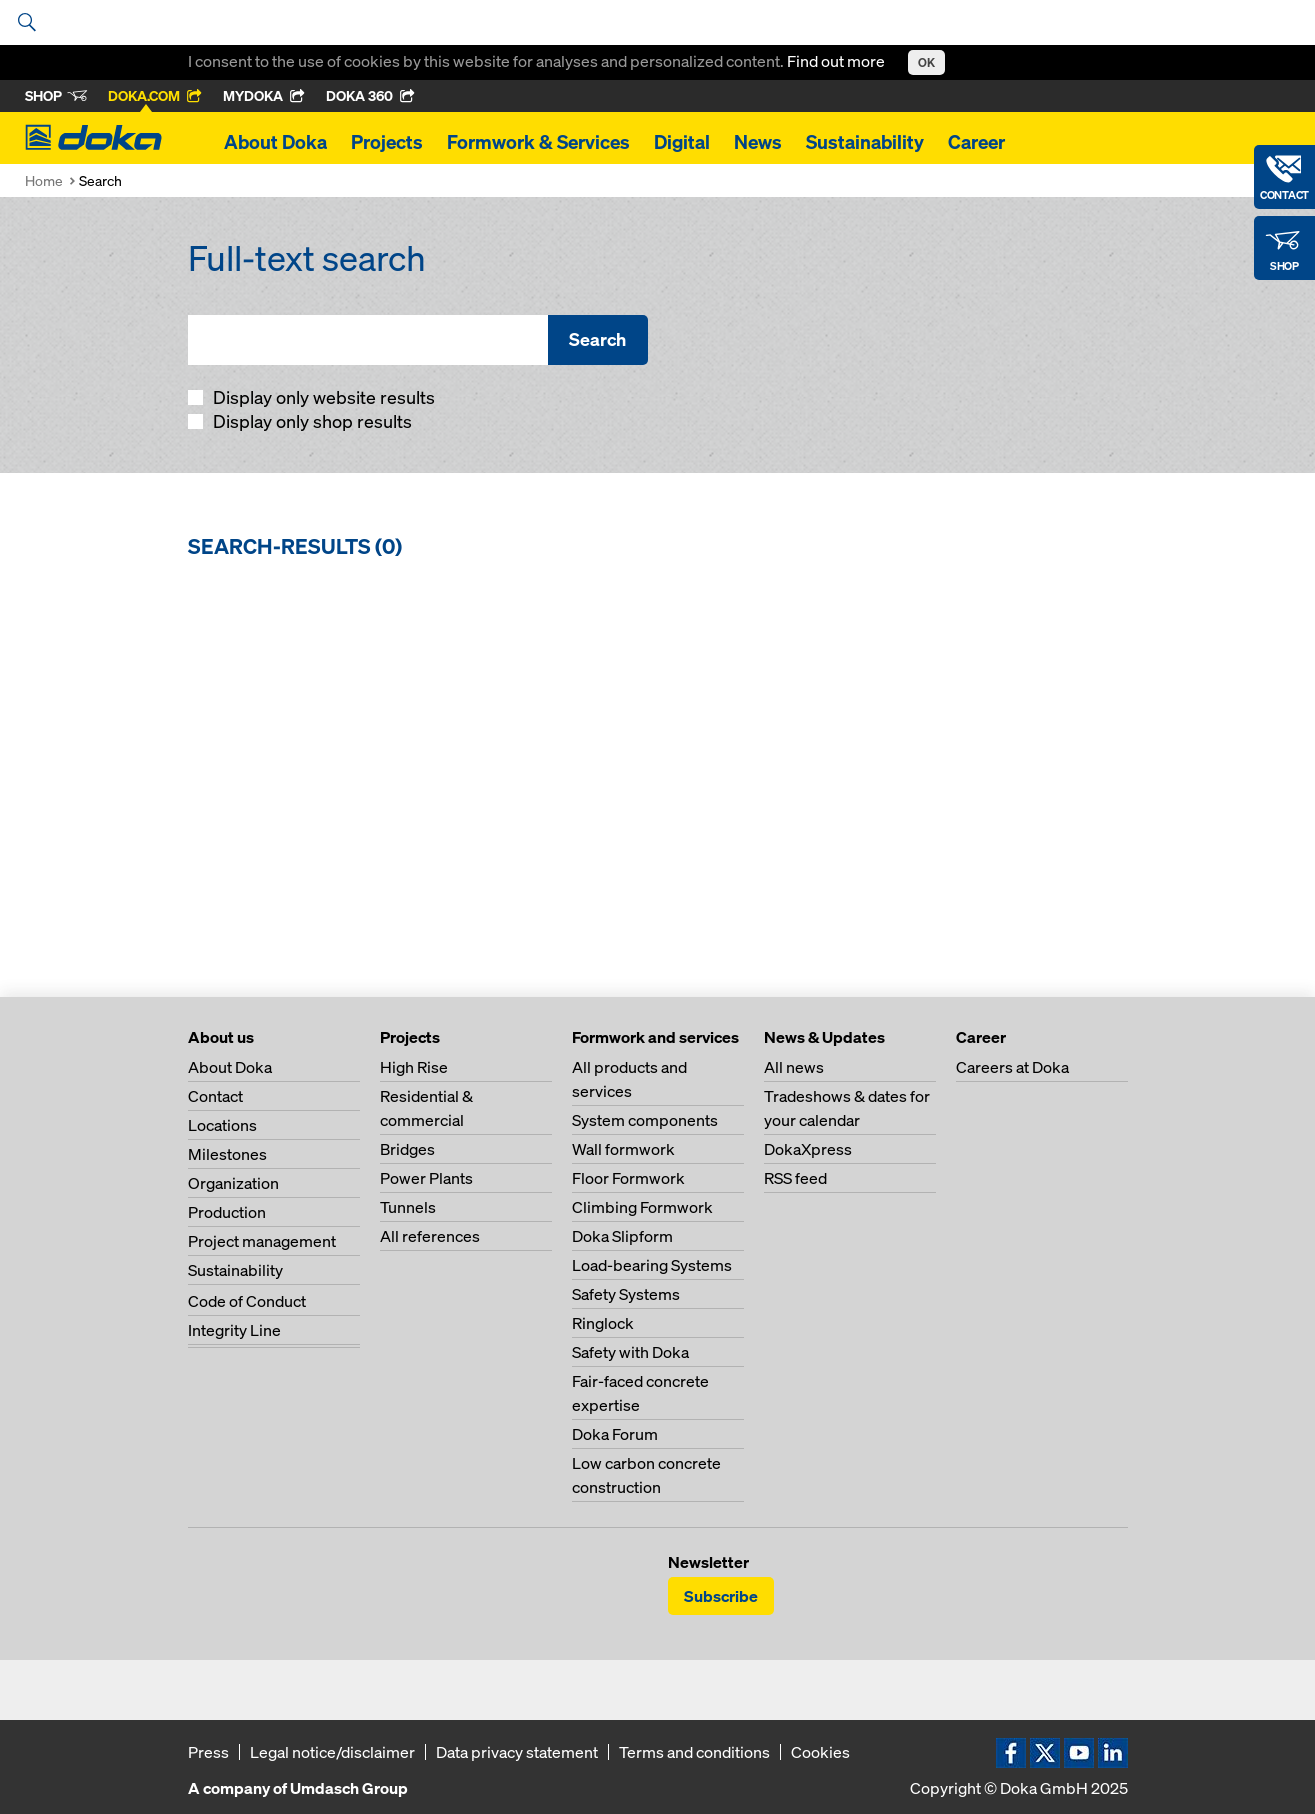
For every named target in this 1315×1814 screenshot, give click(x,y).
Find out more (837, 61)
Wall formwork (623, 1149)
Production (227, 1212)
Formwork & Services (538, 142)
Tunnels (408, 1207)
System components (645, 1120)
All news (794, 1067)
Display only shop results (310, 421)
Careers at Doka (1012, 1067)
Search (597, 339)
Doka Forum (615, 1434)
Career (976, 142)
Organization (233, 1183)
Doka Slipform (622, 1236)
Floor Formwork (628, 1178)
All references (430, 1236)
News (758, 142)
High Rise (414, 1067)
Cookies (820, 1752)
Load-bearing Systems (652, 1265)
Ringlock (603, 1323)
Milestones (227, 1154)
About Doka (275, 142)
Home (44, 180)
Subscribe (721, 1596)
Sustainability (865, 142)
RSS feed (795, 1178)
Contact (215, 1096)
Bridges (407, 1149)
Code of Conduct (247, 1301)
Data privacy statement (517, 1752)
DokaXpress (808, 1149)
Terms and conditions (694, 1752)
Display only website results (322, 397)
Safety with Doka (630, 1352)
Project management (262, 1241)
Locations (222, 1125)
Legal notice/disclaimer (332, 1752)
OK (926, 62)
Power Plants (426, 1178)
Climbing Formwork (642, 1207)
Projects (387, 142)
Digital (682, 142)
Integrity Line (234, 1330)
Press (208, 1752)
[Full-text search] (368, 340)
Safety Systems (626, 1294)
